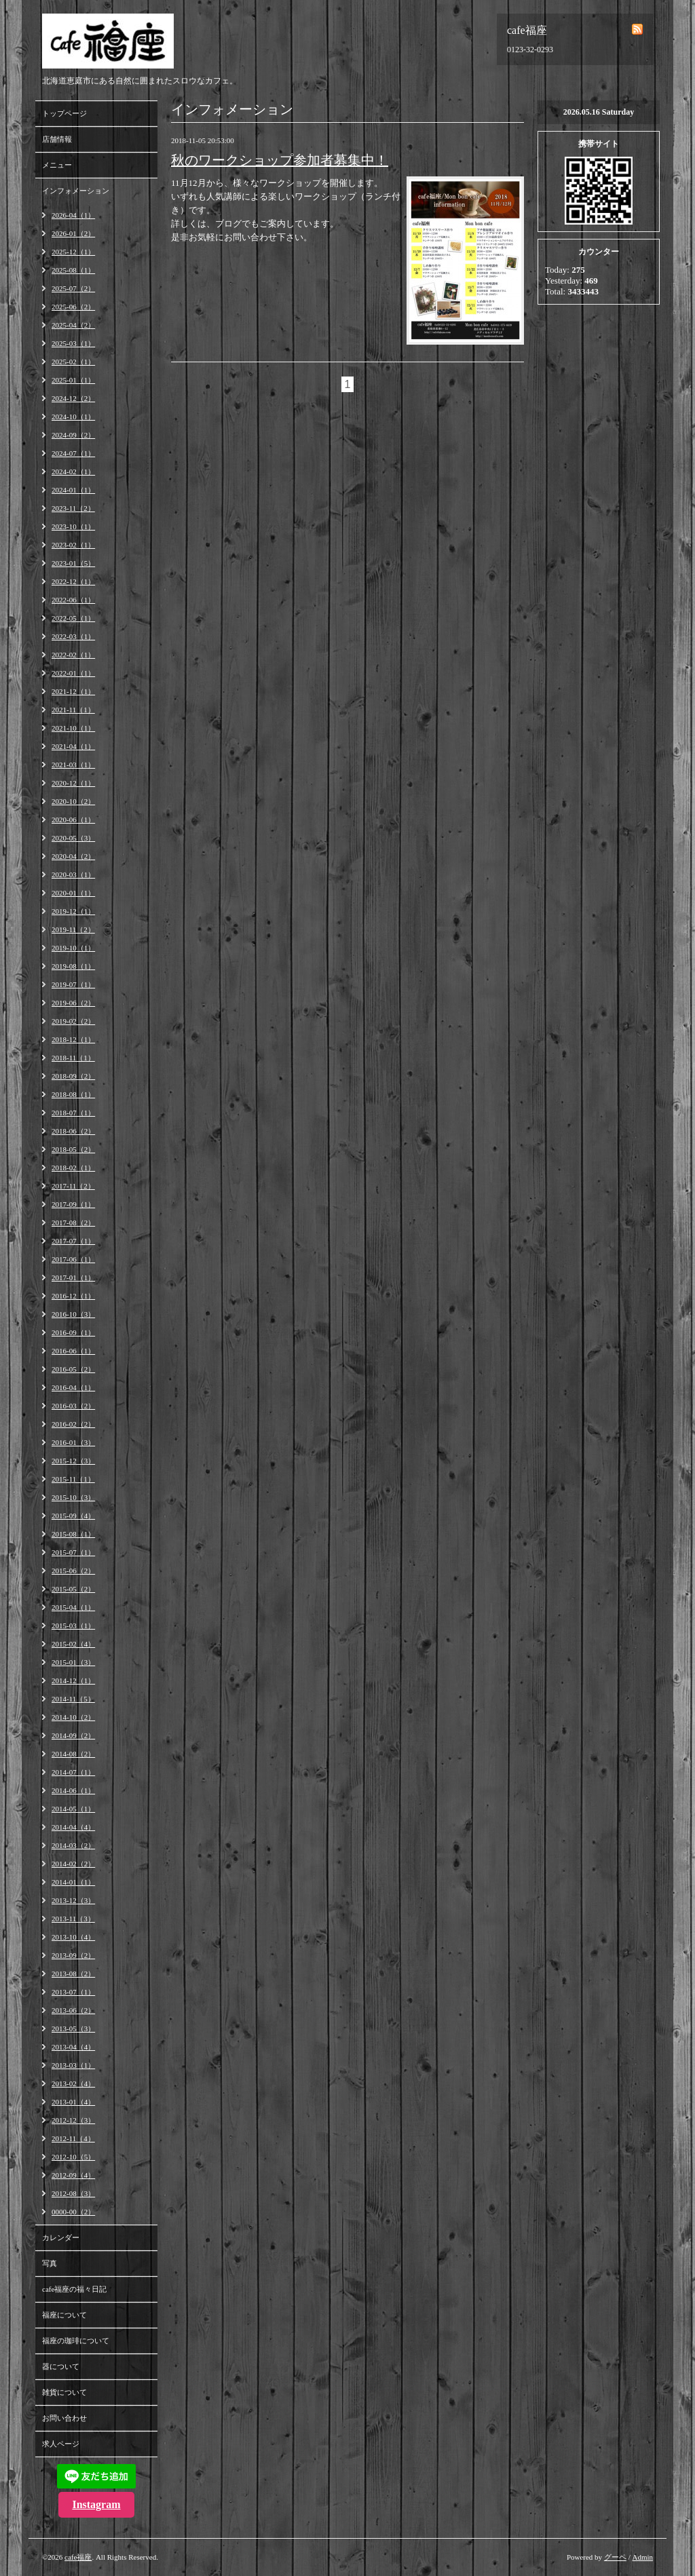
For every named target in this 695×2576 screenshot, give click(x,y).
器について (60, 2366)
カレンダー (60, 2237)
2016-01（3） (73, 1442)
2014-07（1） (73, 1772)
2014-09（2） (73, 1735)
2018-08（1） (73, 1094)
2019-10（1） (73, 948)
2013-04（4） (73, 2047)
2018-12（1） (73, 1039)
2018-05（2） (73, 1149)
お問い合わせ (64, 2418)
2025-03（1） (73, 343)
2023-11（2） (73, 508)
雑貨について (64, 2392)
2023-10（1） (73, 526)
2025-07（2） (73, 288)
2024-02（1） (73, 471)
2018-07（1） (73, 1113)
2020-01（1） (73, 893)
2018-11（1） (73, 1058)
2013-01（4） (73, 2102)
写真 (49, 2263)
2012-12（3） (73, 2120)
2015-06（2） (73, 1570)
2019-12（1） (73, 911)
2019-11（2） (73, 929)
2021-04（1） (73, 746)
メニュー (57, 165)
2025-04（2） (73, 325)
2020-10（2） (73, 801)
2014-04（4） (73, 1827)
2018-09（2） (73, 1076)
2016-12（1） (73, 1296)
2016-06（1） (73, 1351)
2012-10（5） (73, 2157)
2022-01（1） (73, 673)
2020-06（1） (73, 819)
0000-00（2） (73, 2212)
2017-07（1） (73, 1241)
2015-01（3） (73, 1662)
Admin (642, 2557)
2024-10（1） (73, 416)
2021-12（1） (73, 691)
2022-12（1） (73, 581)
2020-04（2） (73, 856)
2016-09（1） (73, 1332)
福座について (64, 2315)
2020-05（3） (73, 838)
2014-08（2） (73, 1754)
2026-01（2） (73, 233)
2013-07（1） (73, 1992)
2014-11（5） (73, 1699)
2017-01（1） (73, 1277)
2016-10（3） (73, 1314)
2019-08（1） (73, 966)
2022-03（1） (73, 636)
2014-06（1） (73, 1790)
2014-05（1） (73, 1809)
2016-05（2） (73, 1369)
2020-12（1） (73, 783)
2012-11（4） (73, 2138)
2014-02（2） (73, 1864)
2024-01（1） (73, 490)
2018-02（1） (73, 1168)
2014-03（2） (73, 1845)
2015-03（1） (73, 1625)
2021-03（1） (73, 765)
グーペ (615, 2557)
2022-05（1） (73, 618)
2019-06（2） (73, 1003)
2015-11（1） (73, 1479)
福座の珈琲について (75, 2341)
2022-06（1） (73, 600)
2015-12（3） (73, 1461)
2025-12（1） (73, 252)
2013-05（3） (73, 2028)
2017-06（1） (73, 1259)
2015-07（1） (73, 1552)
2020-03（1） (73, 874)
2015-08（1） (73, 1534)
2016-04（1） (73, 1387)
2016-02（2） (73, 1424)
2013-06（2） (73, 2010)
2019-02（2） (73, 1021)
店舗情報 (57, 139)
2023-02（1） (73, 545)
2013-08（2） (73, 1973)
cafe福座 (78, 2557)
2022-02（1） (73, 655)
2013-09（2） (73, 1955)
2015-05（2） (73, 1589)
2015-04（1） (73, 1607)
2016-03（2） (73, 1406)
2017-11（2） (73, 1186)
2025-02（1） (73, 362)
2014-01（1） (73, 1882)
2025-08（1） (73, 270)
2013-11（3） (73, 1919)
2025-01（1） (73, 380)
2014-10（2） (73, 1717)
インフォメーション (75, 191)
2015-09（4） (73, 1516)
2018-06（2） (73, 1131)
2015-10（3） (73, 1497)
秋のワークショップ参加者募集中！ (279, 160)
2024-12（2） (73, 398)
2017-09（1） (73, 1204)
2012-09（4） (73, 2175)
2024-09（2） (73, 435)
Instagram (96, 2504)
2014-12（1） (73, 1680)
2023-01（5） (73, 563)
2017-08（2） (73, 1222)
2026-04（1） (73, 215)
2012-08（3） (73, 2193)
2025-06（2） (73, 307)
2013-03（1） (73, 2065)
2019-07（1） (73, 984)
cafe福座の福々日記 (74, 2289)
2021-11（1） (73, 710)
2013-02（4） (73, 2083)
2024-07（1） (73, 453)
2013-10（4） (73, 1937)
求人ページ (60, 2444)
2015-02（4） (73, 1644)
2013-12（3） (73, 1900)
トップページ (64, 113)
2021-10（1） (73, 728)
